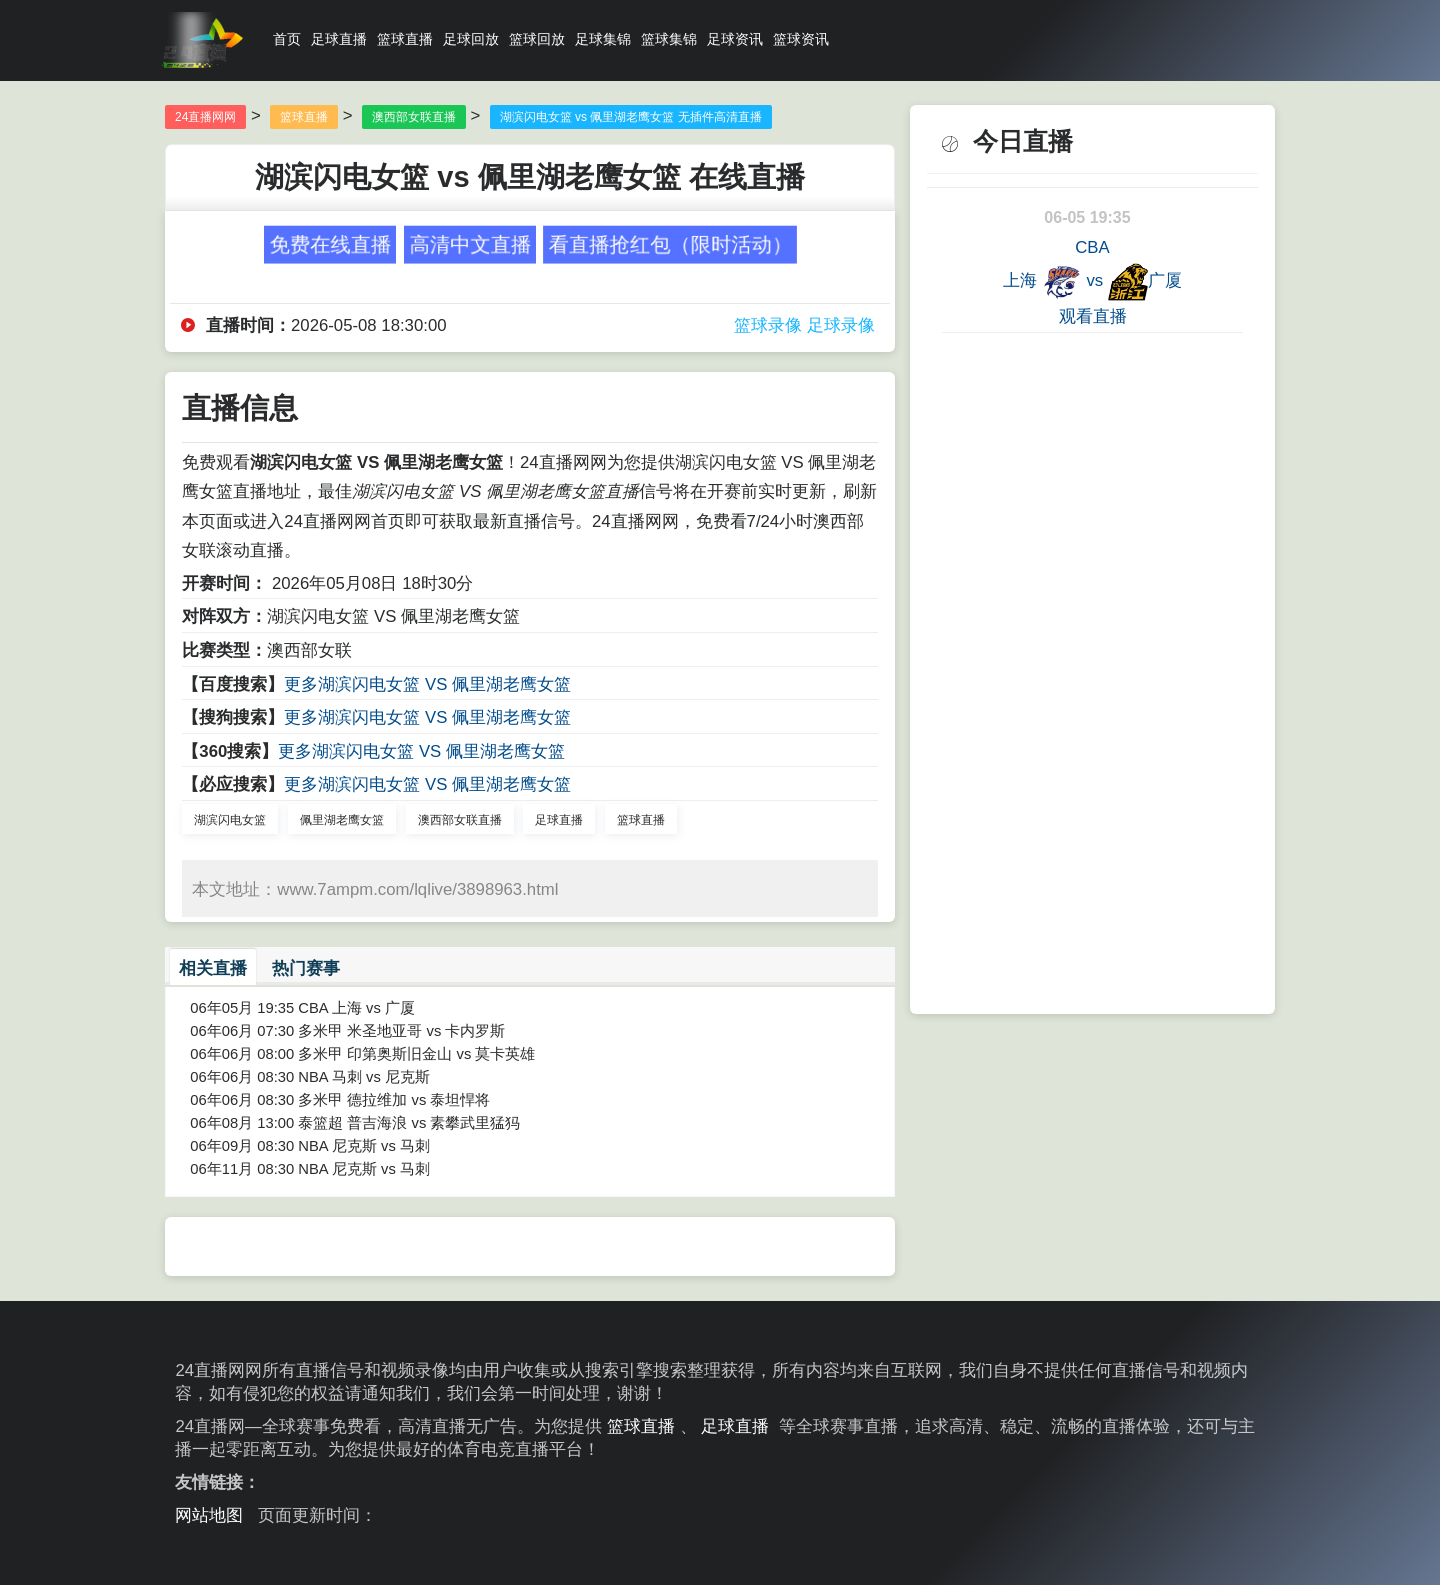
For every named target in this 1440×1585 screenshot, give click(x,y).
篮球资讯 (801, 39)
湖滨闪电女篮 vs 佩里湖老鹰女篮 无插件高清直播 (631, 117)
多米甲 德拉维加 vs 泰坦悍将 (394, 1100)
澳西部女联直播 (414, 117)
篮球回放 (537, 39)
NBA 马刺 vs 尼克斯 (364, 1077)
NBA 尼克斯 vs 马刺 (364, 1146)
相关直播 (213, 968)
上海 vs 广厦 (1092, 282)
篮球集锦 (669, 39)
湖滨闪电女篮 (230, 820)
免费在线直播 (330, 243)
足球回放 (471, 39)
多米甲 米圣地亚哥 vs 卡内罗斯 (401, 1031)
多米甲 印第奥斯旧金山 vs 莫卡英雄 (416, 1054)
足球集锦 (603, 39)
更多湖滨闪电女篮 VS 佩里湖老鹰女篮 (427, 684)
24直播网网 (205, 117)
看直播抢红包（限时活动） (670, 243)
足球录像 (841, 325)
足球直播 (339, 39)
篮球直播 (405, 39)
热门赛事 (306, 968)
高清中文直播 (470, 243)
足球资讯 (735, 39)
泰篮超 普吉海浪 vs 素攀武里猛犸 (409, 1123)
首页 (287, 39)
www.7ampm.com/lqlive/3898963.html (417, 889)
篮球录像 (768, 325)
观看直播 (1093, 316)
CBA (1092, 247)
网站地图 (209, 1515)
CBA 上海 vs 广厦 (356, 1008)
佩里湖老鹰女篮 (342, 820)
